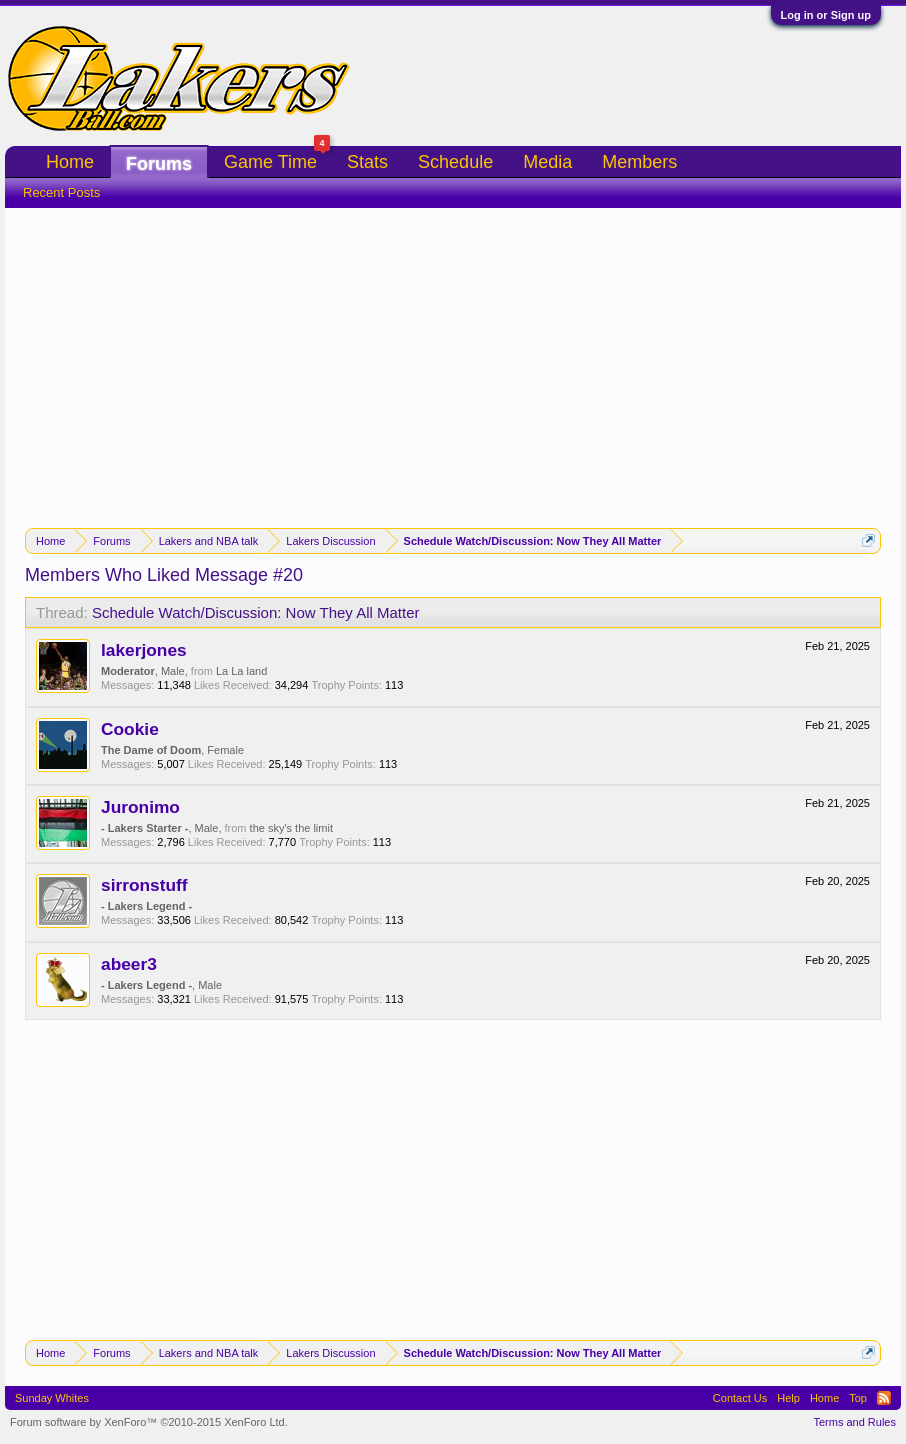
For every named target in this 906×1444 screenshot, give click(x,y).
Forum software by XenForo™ (149, 1422)
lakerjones (144, 650)
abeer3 (129, 964)
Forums (159, 164)
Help (788, 1398)
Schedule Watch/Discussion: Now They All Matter (256, 612)
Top (858, 1398)
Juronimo (140, 807)
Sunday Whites (52, 1398)
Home (70, 162)
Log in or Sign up (826, 15)
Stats (367, 162)
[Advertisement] (453, 358)
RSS (884, 1398)
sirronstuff (144, 885)
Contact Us (740, 1398)
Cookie (130, 729)
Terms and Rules (854, 1422)
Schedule (455, 162)
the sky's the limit (291, 828)
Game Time (277, 159)
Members (639, 162)
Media (547, 162)
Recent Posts (61, 192)
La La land (241, 671)
